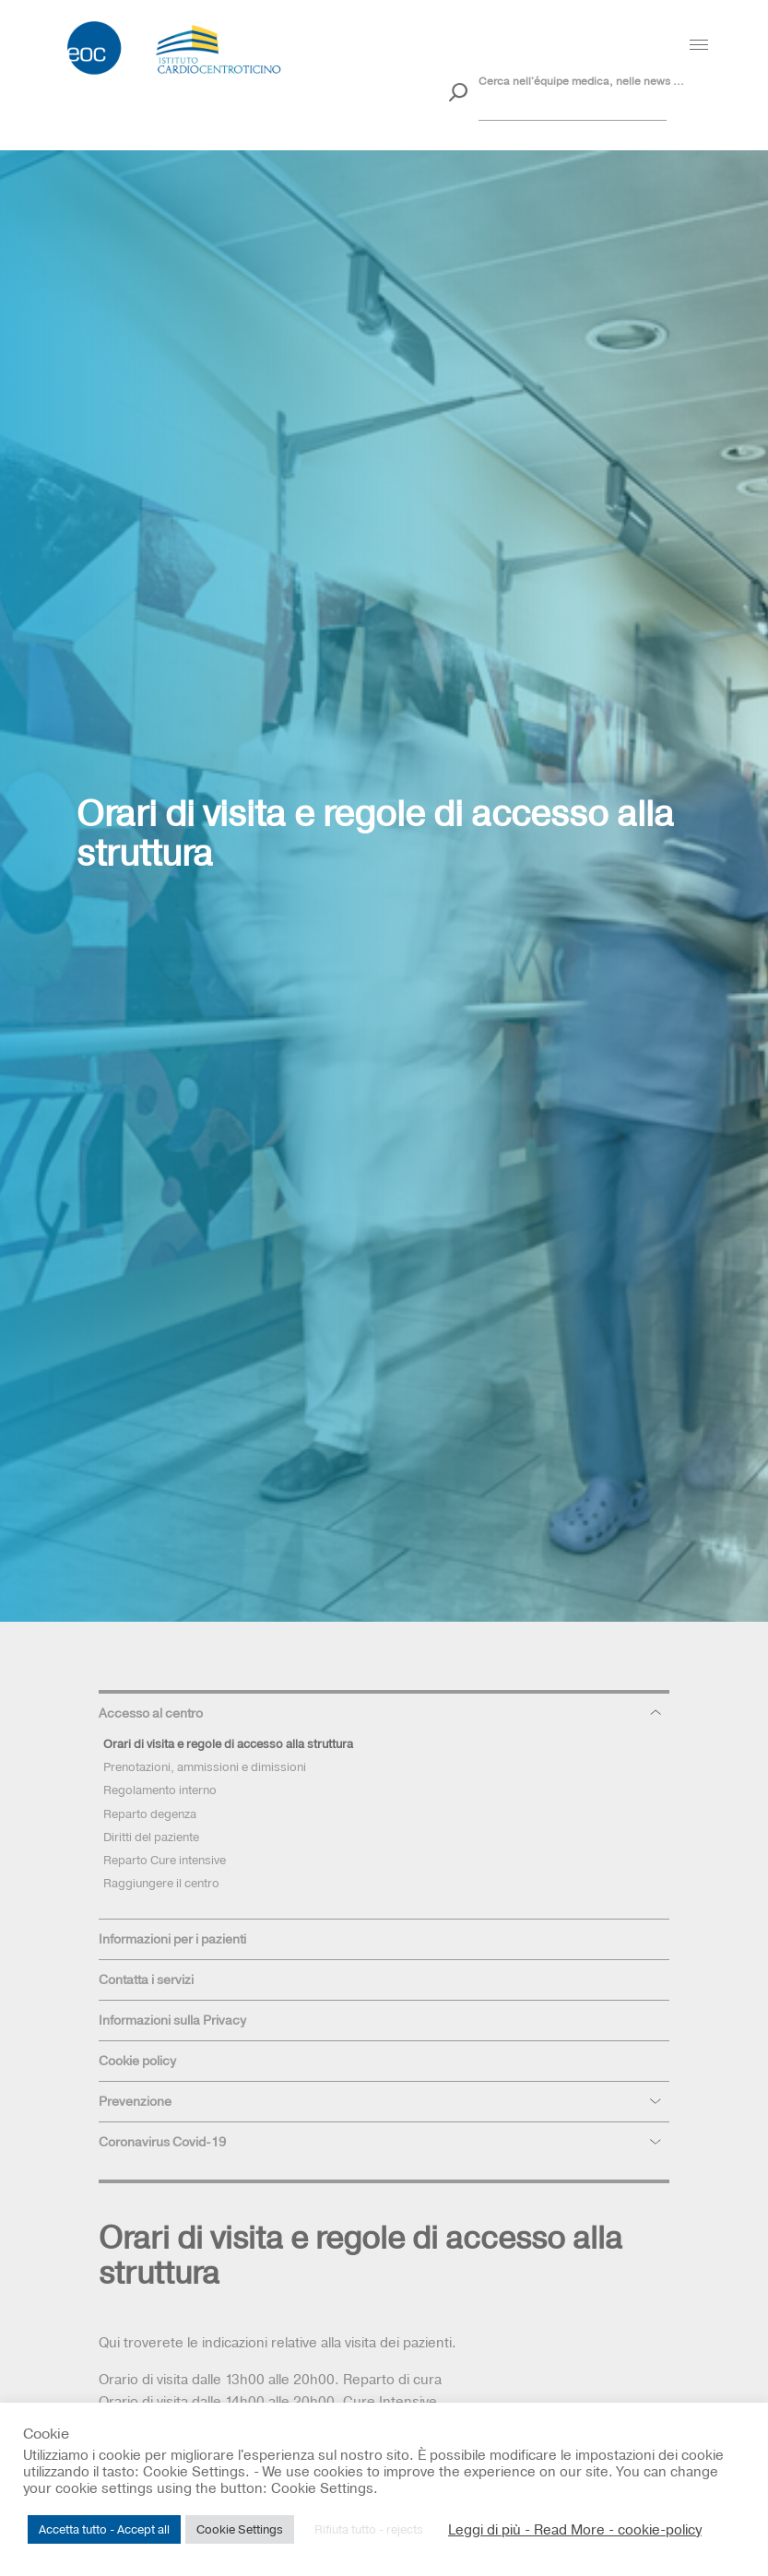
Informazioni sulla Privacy (172, 2020)
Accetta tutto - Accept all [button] (104, 2529)
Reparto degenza (149, 1813)
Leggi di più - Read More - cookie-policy (575, 2530)
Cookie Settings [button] (239, 2529)
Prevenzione (135, 2101)
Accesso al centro (151, 1713)
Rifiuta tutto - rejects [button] (368, 2529)
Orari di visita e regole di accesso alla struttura (228, 1743)
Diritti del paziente (151, 1836)
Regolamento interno (160, 1789)
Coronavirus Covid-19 (162, 2141)
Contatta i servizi (146, 1979)
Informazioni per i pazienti (172, 1939)
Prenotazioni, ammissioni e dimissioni (204, 1766)
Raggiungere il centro (161, 1882)
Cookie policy (137, 2060)
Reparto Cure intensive (164, 1859)
